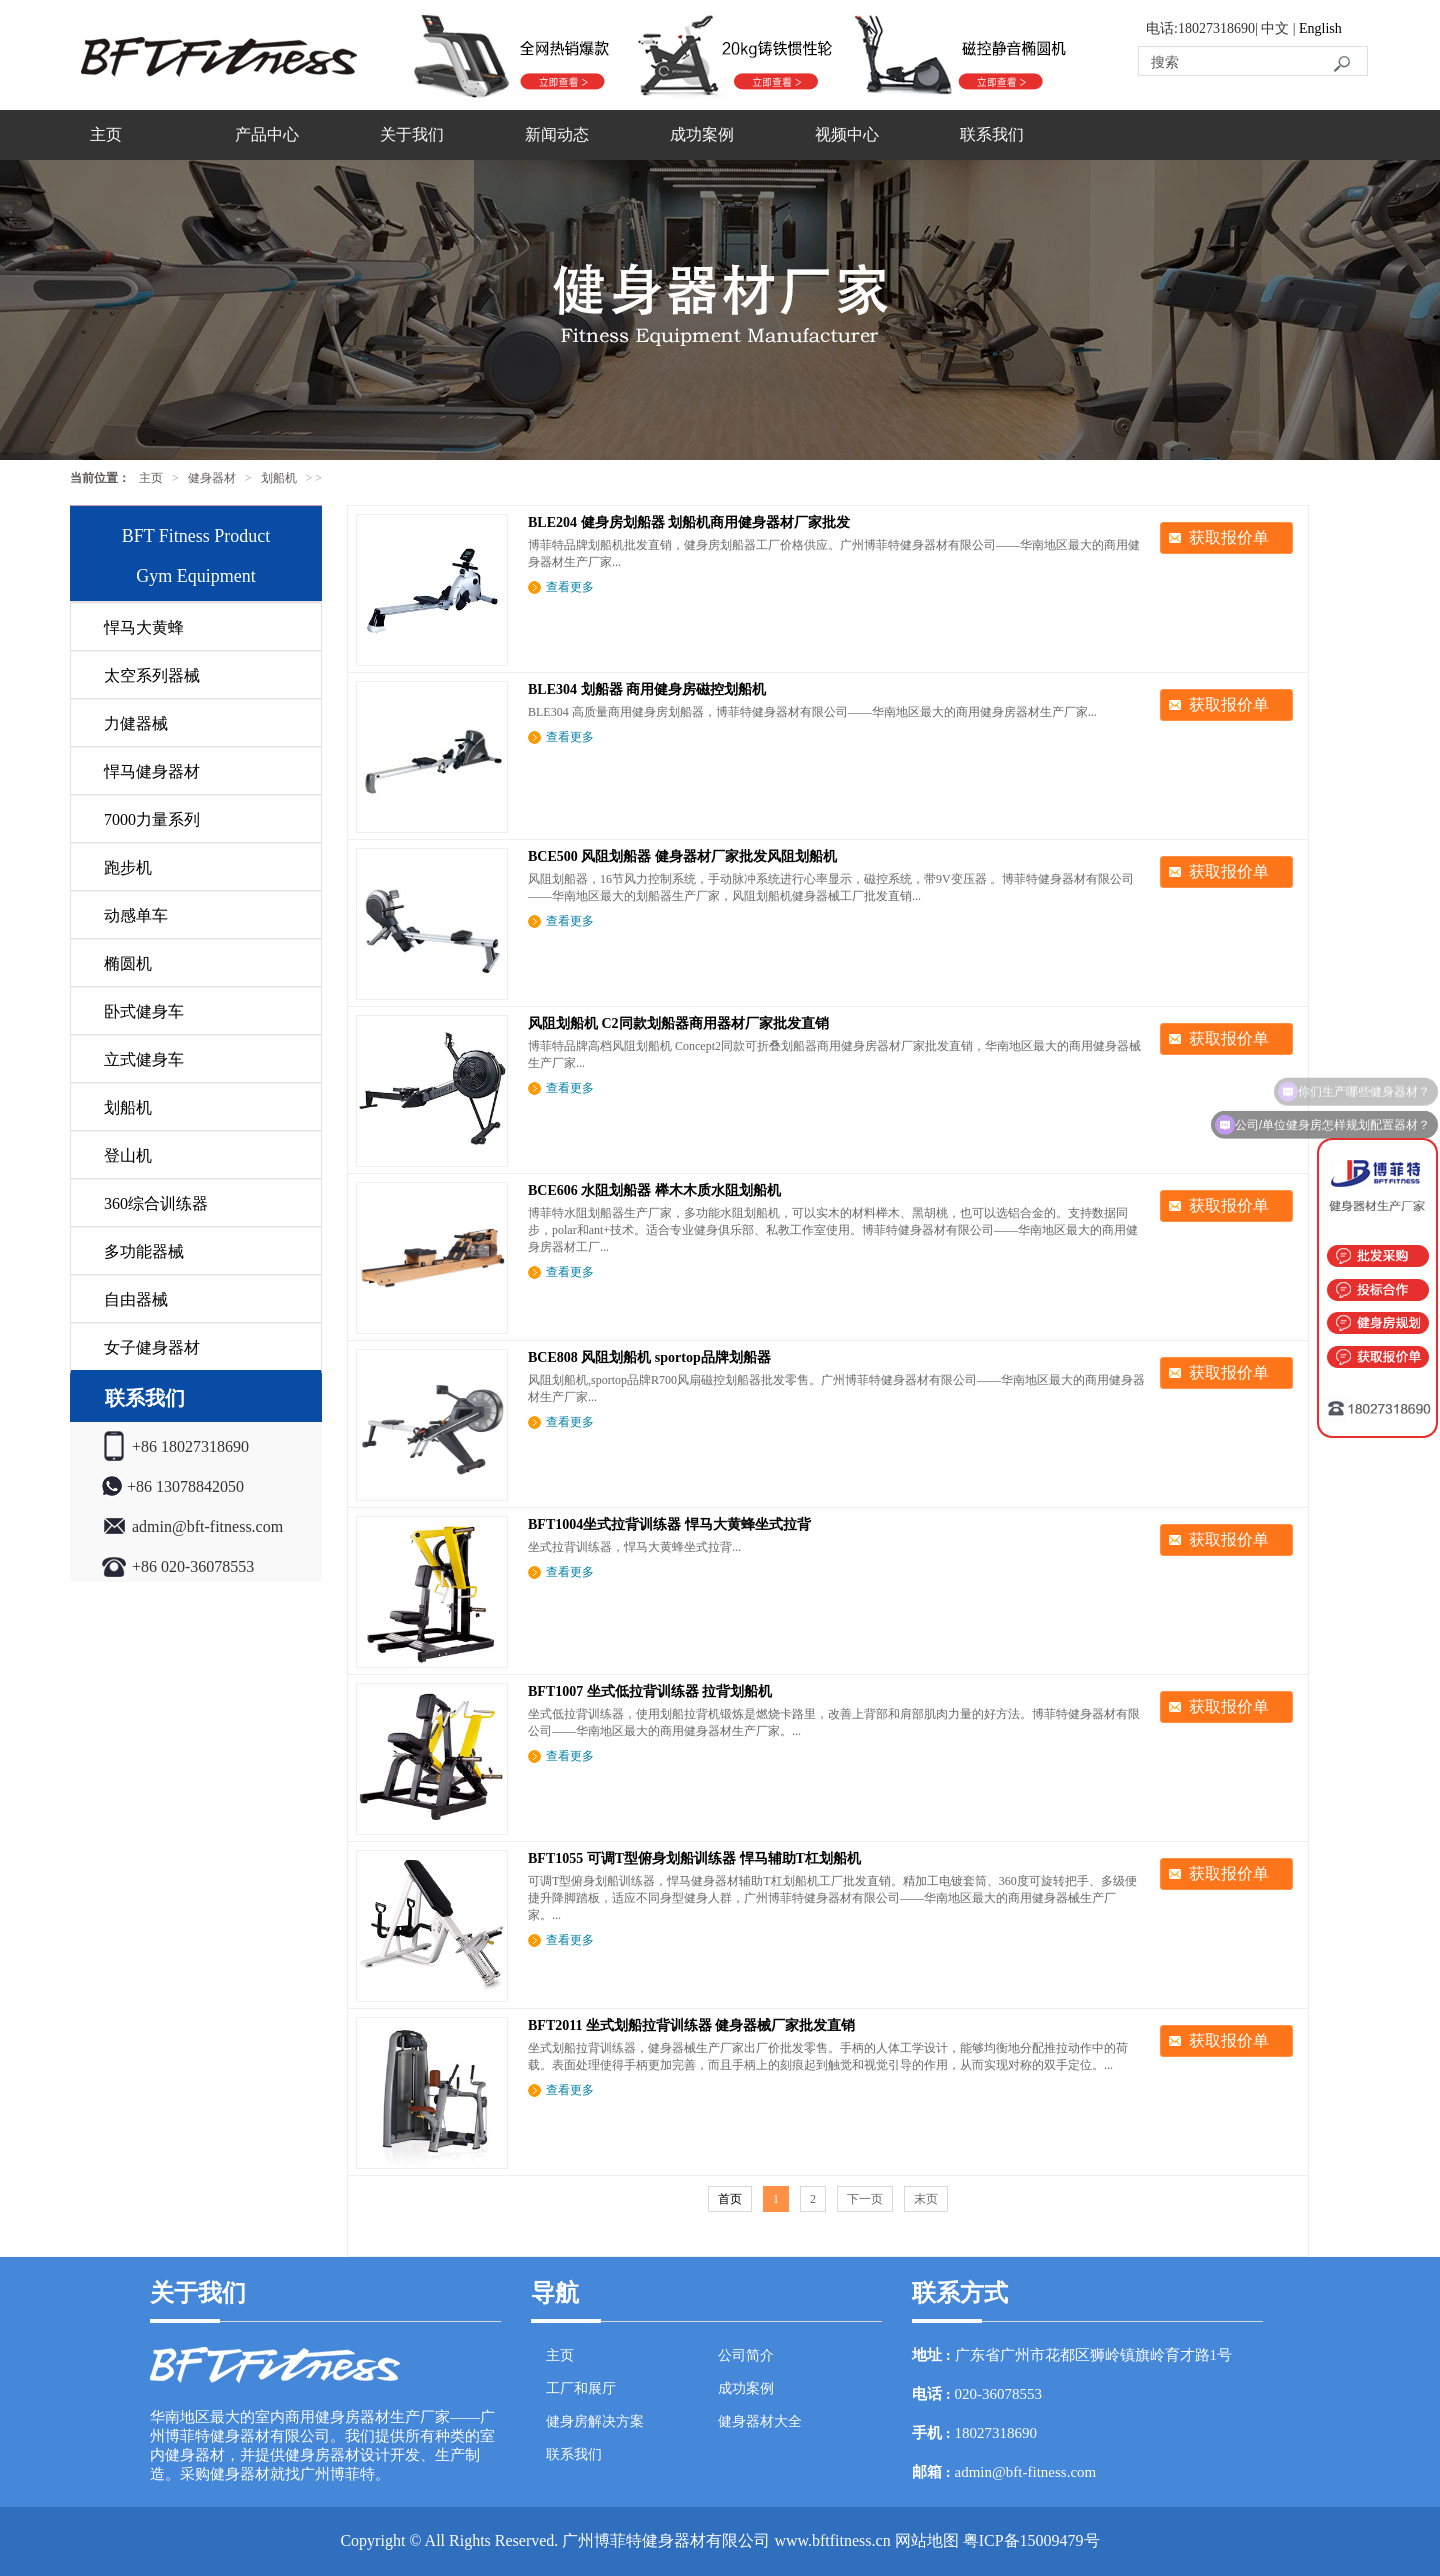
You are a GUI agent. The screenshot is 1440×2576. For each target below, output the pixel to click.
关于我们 (412, 134)
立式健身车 (144, 1059)
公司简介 (746, 2355)
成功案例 (702, 134)
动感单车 (136, 915)
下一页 (865, 2199)
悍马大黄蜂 (144, 627)
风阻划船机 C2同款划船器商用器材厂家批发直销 (678, 1023)
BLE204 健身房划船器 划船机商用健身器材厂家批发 (689, 522)
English (1320, 28)
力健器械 (136, 723)
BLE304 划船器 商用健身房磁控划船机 (647, 689)
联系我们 (992, 134)
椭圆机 (128, 963)
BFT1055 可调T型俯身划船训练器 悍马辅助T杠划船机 (694, 1858)
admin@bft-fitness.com (1026, 2472)
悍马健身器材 (152, 771)
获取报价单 (1229, 537)
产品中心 (267, 134)
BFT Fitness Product (196, 536)
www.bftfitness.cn (832, 2540)
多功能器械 (144, 1251)
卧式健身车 (144, 1011)
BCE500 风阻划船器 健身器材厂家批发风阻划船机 (682, 856)
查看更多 (570, 587)
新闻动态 (557, 134)
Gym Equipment (196, 576)
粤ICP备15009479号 (1031, 2540)
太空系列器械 (152, 675)
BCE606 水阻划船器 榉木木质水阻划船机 (654, 1190)
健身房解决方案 (595, 2421)
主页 (106, 134)
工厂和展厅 (581, 2388)
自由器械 (136, 1299)
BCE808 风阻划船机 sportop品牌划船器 (649, 1357)
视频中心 (847, 134)
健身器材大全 (760, 2421)
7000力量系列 (152, 819)
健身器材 (212, 478)
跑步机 (128, 867)
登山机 (128, 1155)
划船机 (279, 478)
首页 (730, 2199)
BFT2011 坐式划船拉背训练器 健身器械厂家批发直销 (691, 2025)
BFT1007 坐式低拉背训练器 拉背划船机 (650, 1691)
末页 (926, 2199)
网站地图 (927, 2540)
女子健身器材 (152, 1347)
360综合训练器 (156, 1203)
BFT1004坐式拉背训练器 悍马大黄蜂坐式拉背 (669, 1524)
